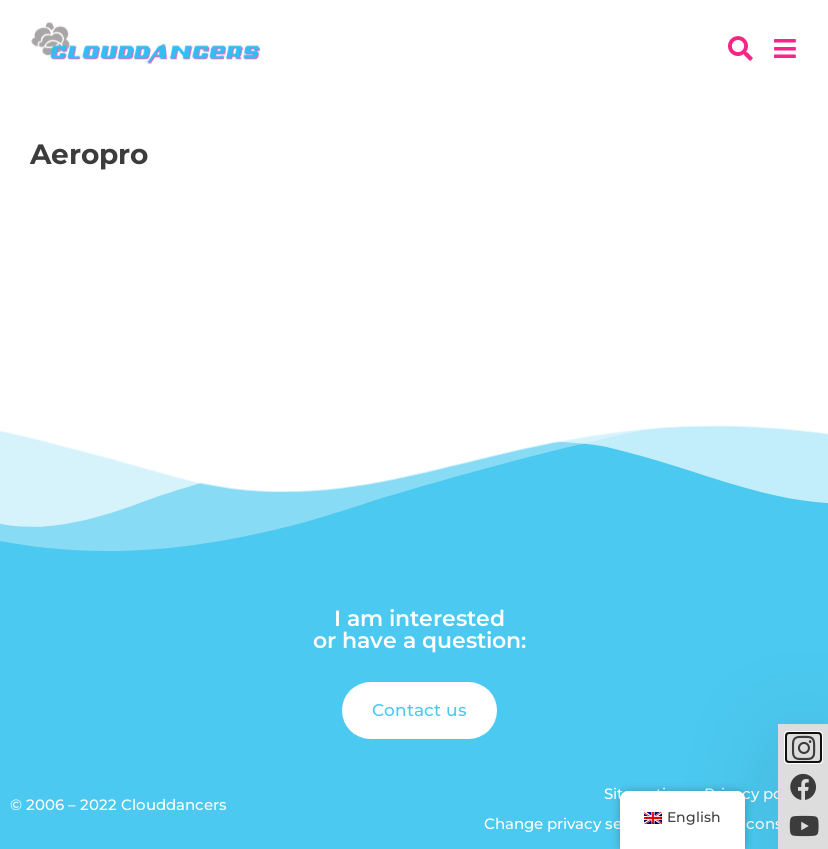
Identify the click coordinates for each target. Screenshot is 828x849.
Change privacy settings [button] (575, 823)
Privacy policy (756, 793)
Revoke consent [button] (747, 823)
